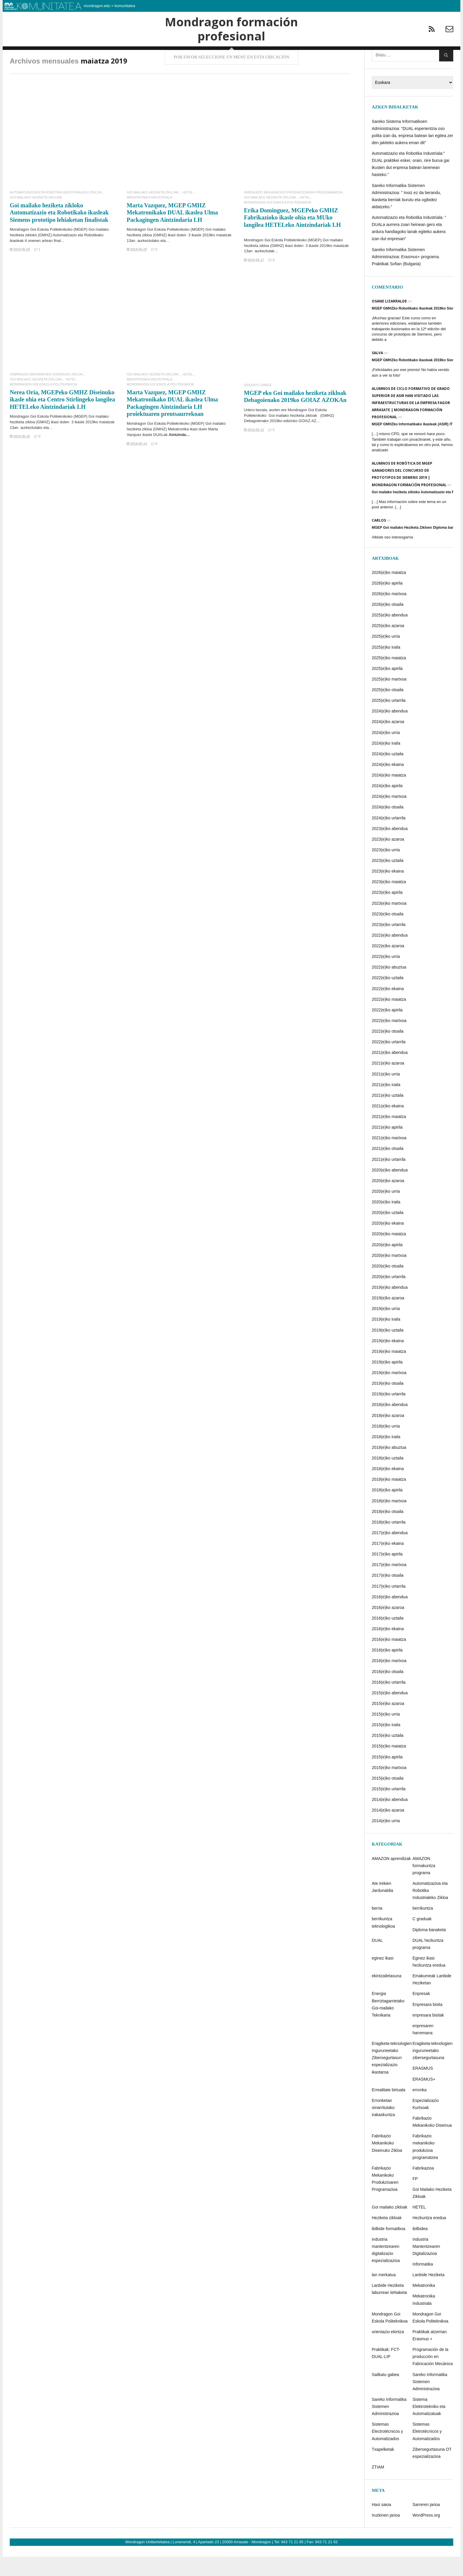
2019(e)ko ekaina (388, 1362)
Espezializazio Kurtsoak (426, 2125)
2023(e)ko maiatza (389, 903)
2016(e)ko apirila (387, 1671)
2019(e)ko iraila (386, 1340)
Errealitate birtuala (388, 2111)
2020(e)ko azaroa (388, 1202)
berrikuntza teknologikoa (383, 1944)
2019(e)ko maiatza (389, 1372)
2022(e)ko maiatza (389, 1020)
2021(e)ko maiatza (389, 1137)
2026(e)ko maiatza (389, 593)
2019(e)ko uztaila (387, 1351)
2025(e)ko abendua (389, 636)
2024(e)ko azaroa (388, 743)
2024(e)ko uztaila (387, 775)
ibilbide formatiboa (388, 2250)
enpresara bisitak (428, 2036)
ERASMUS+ (424, 2100)
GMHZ (327, 437)
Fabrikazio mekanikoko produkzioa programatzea (425, 2168)
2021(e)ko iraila (386, 1106)
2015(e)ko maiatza (389, 1767)
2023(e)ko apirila (387, 914)
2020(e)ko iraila (386, 1223)
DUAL (377, 1961)
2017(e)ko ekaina (388, 1564)
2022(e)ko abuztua (389, 988)
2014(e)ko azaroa (388, 1831)
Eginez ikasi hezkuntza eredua (429, 1983)
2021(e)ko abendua (389, 1074)
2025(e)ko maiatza (389, 679)
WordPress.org (426, 2536)
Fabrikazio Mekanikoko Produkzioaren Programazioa (293, 213)
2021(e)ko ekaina (388, 1127)
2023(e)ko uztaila (387, 881)
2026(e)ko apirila (387, 604)
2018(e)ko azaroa (388, 1436)
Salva (377, 374)
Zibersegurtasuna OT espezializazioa (432, 2474)
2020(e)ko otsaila (387, 1287)
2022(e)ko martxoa (389, 1041)
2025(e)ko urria (386, 657)
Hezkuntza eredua (429, 2239)
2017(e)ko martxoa (389, 1586)
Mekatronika (424, 2307)
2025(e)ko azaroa (388, 647)
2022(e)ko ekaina (388, 1010)
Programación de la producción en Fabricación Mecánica (433, 2377)
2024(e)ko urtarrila (388, 839)
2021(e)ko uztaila (387, 1116)
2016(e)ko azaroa (388, 1628)
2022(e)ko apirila (387, 1031)
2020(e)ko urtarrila (388, 1298)
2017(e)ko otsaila (387, 1596)
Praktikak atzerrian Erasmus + (430, 2356)
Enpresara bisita (427, 2025)
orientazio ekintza (388, 2353)
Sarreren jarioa (426, 2525)
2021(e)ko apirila (387, 1148)
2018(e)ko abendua (389, 1426)
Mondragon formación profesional (231, 39)
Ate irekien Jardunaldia (382, 1908)
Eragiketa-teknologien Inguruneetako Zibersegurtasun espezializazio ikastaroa (392, 2079)
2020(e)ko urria (386, 1212)
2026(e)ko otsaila (387, 625)
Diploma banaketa (429, 1951)
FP (415, 2200)
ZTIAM (378, 2488)
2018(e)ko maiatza (389, 1500)
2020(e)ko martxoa (389, 1276)
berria (377, 1929)
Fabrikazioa (423, 2189)
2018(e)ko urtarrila (388, 1543)
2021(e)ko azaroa (388, 1084)
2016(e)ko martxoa (389, 1682)
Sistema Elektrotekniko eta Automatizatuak (429, 2427)
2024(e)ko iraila (386, 764)
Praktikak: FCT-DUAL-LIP (386, 2374)
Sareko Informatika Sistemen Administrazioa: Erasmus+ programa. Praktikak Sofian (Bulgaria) (406, 277)
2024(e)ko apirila (387, 807)
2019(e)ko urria (386, 1330)
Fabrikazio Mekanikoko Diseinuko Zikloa (46, 395)
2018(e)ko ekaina (388, 1490)
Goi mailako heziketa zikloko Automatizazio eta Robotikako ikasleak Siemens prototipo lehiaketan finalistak (59, 233)
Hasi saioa (381, 2525)
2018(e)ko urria (386, 1447)
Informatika (423, 2285)
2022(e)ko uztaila (387, 999)
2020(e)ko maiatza (389, 1255)
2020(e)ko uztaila (387, 1233)
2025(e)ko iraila (386, 668)
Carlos (379, 541)
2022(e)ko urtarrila (388, 1063)
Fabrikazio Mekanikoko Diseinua (432, 2143)
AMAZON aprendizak (391, 1879)
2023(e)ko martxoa (389, 924)
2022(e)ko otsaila (387, 1052)
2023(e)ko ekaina (388, 892)
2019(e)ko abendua (389, 1308)
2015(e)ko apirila (387, 1778)
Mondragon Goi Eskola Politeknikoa (277, 223)
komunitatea (125, 6)
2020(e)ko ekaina (388, 1244)
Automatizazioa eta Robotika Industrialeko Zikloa (56, 213)
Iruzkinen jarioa (386, 2536)
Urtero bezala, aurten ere (266, 431)
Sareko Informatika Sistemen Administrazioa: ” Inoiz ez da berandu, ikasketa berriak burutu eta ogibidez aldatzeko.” (406, 217)
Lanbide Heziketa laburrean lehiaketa (389, 2310)
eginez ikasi (382, 1979)
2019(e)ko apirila (387, 1383)
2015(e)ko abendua (389, 1714)
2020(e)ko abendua (389, 1191)
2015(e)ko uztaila (387, 1757)
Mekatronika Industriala (149, 218)
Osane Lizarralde (389, 322)
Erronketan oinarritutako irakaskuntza (383, 2128)
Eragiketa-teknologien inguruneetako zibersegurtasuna (432, 2071)
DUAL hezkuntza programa (428, 1965)
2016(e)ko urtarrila (388, 1703)
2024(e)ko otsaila (387, 828)
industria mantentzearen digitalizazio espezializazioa (386, 2271)
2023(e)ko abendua (389, 849)
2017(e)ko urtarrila (388, 1607)
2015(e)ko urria (386, 1735)
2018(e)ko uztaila (387, 1479)
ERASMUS (423, 2089)
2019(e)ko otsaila (387, 1404)
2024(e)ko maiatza (389, 796)
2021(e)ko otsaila (387, 1170)
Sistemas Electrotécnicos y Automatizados (387, 2452)
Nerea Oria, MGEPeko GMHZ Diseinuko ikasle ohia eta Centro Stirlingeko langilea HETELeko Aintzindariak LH (62, 420)
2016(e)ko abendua (389, 1618)
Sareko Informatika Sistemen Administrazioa (430, 2402)
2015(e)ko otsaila (387, 1799)
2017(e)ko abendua (389, 1554)
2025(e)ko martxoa (389, 700)
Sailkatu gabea (257, 406)
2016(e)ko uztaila (387, 1639)
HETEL (187, 213)
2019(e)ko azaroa (388, 1319)
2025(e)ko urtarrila (388, 721)
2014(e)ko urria (386, 1842)
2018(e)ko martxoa (389, 1522)
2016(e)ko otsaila (387, 1692)
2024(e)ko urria (386, 753)
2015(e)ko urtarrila (388, 1810)
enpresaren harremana (423, 2050)
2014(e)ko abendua (389, 1820)
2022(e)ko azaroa (388, 967)
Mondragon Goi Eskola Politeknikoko (41, 250)
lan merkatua (384, 2296)
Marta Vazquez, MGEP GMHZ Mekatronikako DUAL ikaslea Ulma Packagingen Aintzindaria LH (172, 233)
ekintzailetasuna (386, 1997)
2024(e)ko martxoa (389, 818)
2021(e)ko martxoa (389, 1159)
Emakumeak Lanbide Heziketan (432, 2001)
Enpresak (421, 2015)
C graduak (422, 1940)
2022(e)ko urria (386, 977)
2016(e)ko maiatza (389, 1660)
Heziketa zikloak (387, 2239)
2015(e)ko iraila (386, 1746)
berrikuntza (423, 1929)
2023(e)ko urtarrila (388, 945)
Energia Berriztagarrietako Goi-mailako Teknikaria (388, 2026)
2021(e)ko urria (386, 1095)
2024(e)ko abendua (389, 732)
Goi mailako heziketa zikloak (293, 437)
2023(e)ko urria (386, 871)
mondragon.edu (97, 6)
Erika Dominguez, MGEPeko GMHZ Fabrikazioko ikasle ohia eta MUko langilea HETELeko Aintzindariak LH (292, 238)
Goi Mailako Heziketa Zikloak (36, 218)
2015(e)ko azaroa (388, 1724)
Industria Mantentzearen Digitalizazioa (426, 2267)
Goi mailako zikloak (389, 2228)
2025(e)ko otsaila (387, 711)
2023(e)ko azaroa (388, 860)
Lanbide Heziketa (428, 2296)
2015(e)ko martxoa (389, 1788)
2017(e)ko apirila (387, 1575)
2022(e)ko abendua (389, 956)
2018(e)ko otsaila (387, 1532)
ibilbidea (420, 2250)
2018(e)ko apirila (387, 1511)
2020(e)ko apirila (387, 1266)
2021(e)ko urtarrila (388, 1180)
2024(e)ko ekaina (388, 785)
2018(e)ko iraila (386, 1458)
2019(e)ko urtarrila (388, 1415)
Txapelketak (383, 2470)
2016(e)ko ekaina (388, 1650)
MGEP (80, 250)
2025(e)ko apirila (387, 689)
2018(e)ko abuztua (389, 1468)
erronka (419, 2111)
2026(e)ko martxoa (389, 615)
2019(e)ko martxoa (389, 1394)
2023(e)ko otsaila (387, 935)
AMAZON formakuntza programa (424, 1886)
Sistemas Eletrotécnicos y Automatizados (427, 2452)
